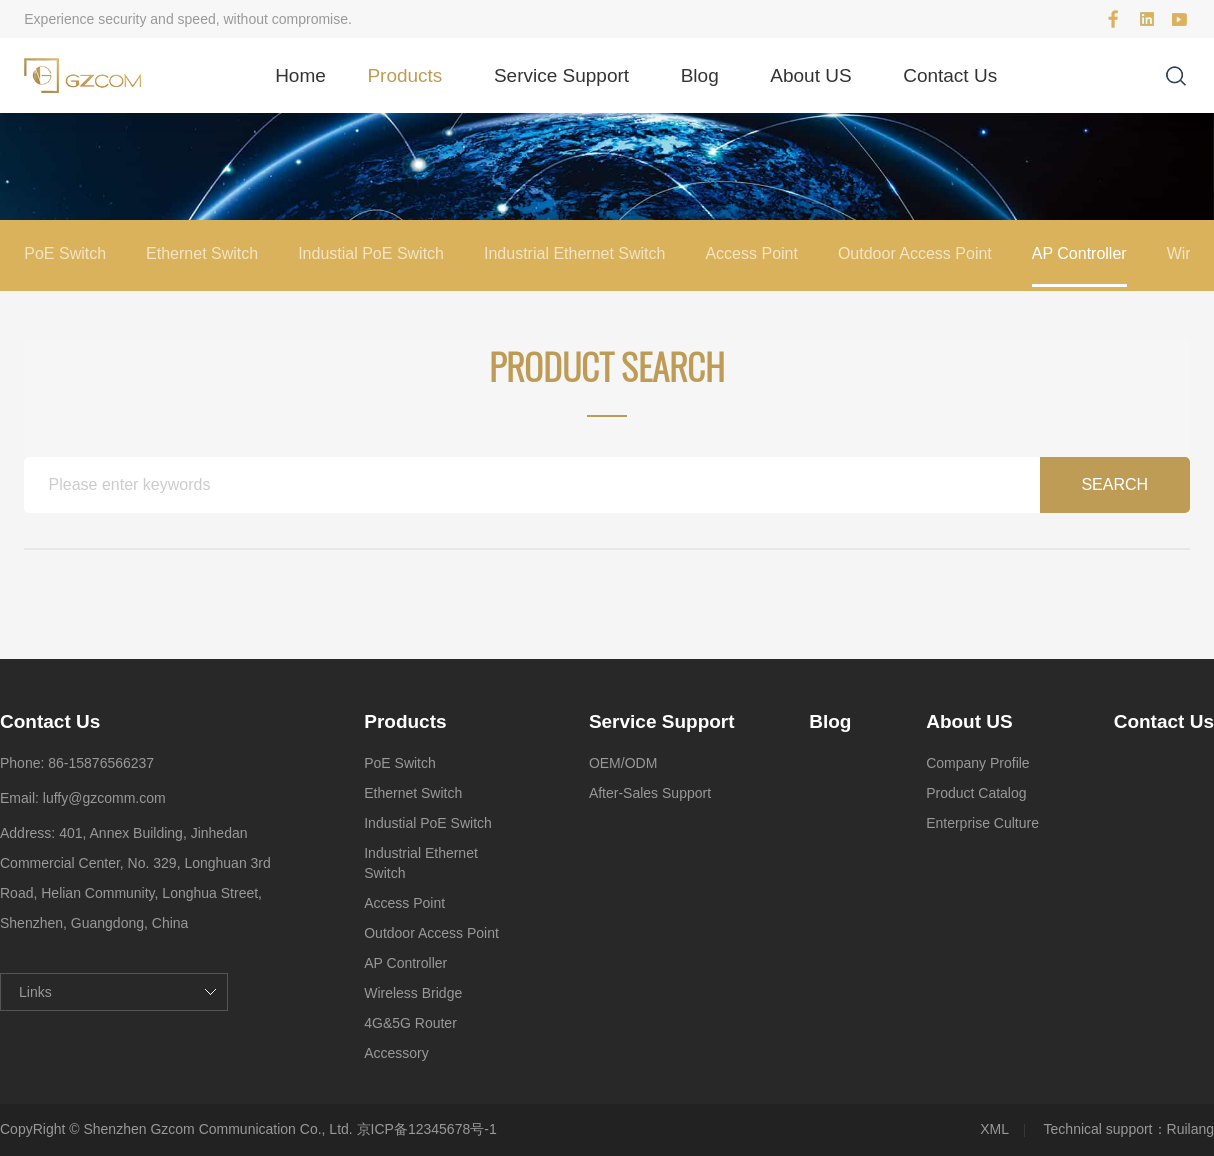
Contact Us (950, 75)
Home (300, 75)
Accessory (396, 1053)
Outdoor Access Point (915, 253)
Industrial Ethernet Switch (574, 253)
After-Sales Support (650, 793)
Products (404, 75)
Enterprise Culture (982, 823)
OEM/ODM (623, 763)
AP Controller (1079, 253)
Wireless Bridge (413, 993)
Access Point (751, 253)
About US (810, 75)
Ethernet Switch (202, 253)
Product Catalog (976, 793)
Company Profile (978, 763)
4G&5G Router (410, 1023)
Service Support (561, 75)
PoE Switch (65, 253)
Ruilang (1190, 1129)
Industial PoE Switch (371, 253)
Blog (700, 75)
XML (994, 1129)
